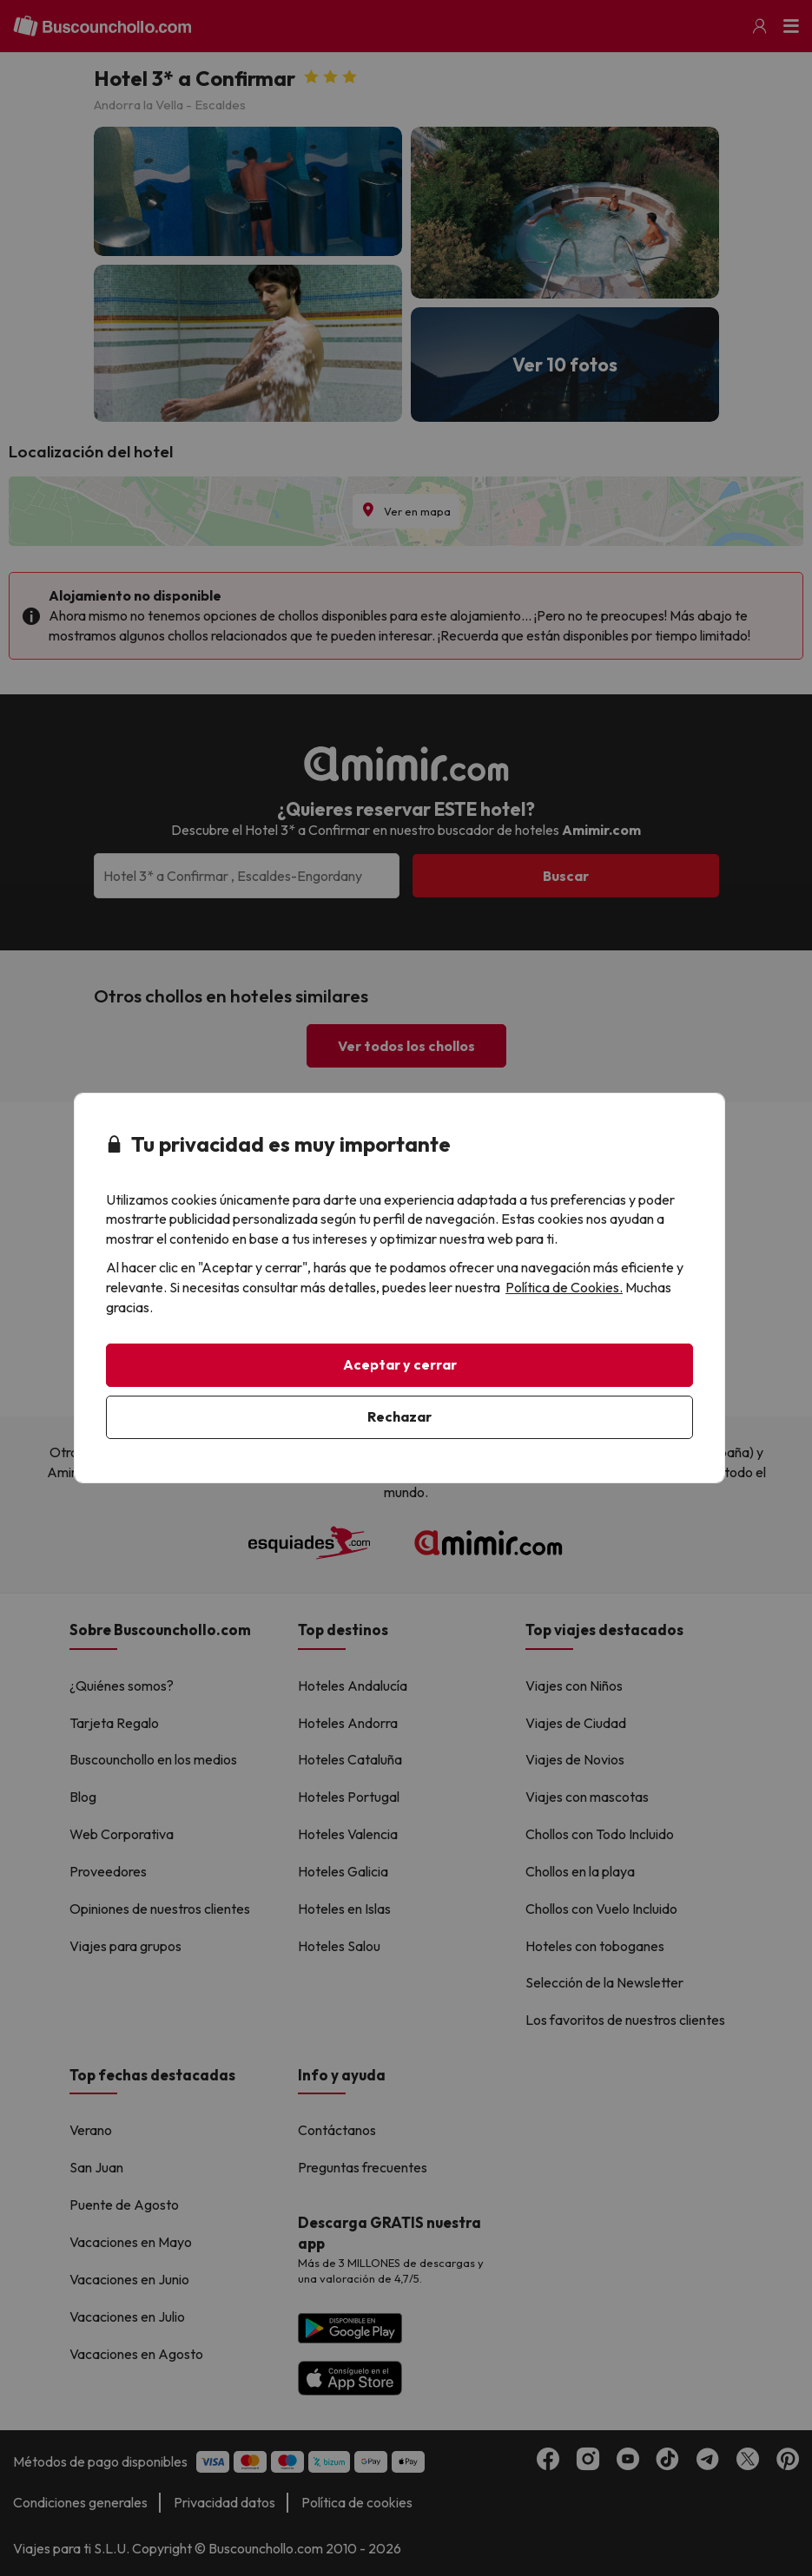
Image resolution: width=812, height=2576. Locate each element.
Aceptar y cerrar (400, 1364)
